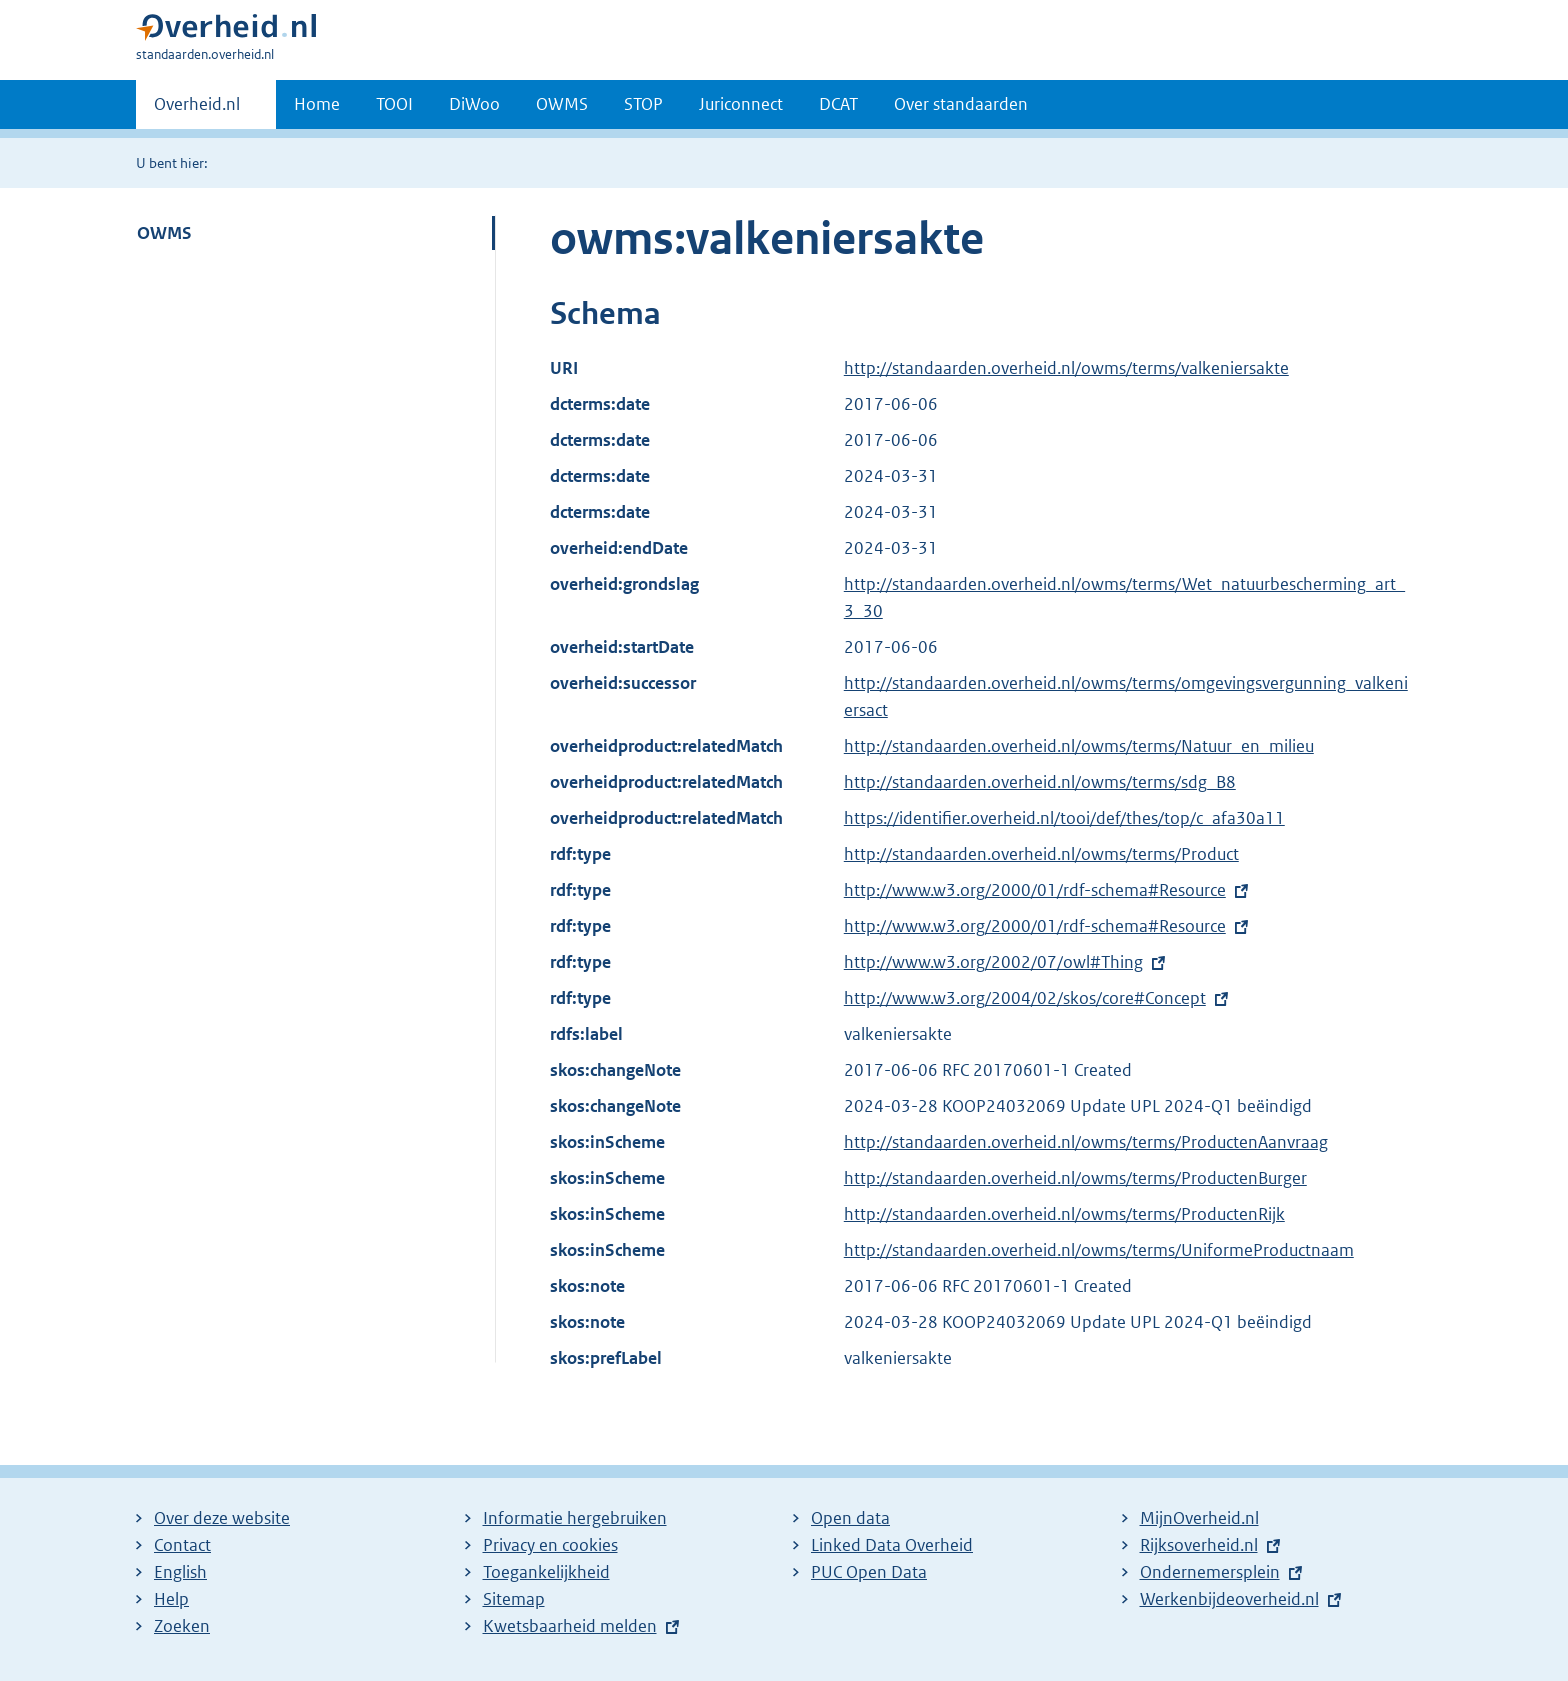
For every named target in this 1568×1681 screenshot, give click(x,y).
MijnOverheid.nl (1199, 1518)
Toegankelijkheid (546, 1572)
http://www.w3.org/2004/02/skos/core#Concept (1025, 998)
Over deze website (222, 1518)
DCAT (838, 104)
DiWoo (474, 104)
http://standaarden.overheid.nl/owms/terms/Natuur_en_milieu (1079, 746)
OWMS (562, 104)
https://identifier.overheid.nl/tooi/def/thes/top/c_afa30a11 (1064, 818)
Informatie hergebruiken (575, 1518)
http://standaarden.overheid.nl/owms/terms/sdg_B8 (1040, 782)
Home (317, 104)
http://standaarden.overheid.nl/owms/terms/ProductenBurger (1075, 1178)
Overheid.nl (197, 110)
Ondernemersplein (1210, 1572)
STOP (643, 104)
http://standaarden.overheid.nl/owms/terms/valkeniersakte (1066, 368)
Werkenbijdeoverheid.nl (1229, 1599)
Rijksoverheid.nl (1199, 1545)
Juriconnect (741, 104)
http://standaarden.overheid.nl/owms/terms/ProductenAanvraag (1086, 1142)
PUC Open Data (869, 1572)
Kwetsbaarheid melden (570, 1626)
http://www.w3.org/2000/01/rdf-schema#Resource (1035, 890)
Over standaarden (961, 104)
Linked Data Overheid (892, 1545)
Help (171, 1599)
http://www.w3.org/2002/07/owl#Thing (993, 962)
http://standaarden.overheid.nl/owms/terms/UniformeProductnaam (1099, 1250)
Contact (182, 1545)
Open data (850, 1518)
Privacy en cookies (550, 1545)
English (180, 1572)
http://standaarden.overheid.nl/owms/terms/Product (1041, 854)
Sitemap (514, 1599)
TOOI (394, 104)
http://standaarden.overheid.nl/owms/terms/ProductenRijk (1064, 1214)
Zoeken (182, 1626)
